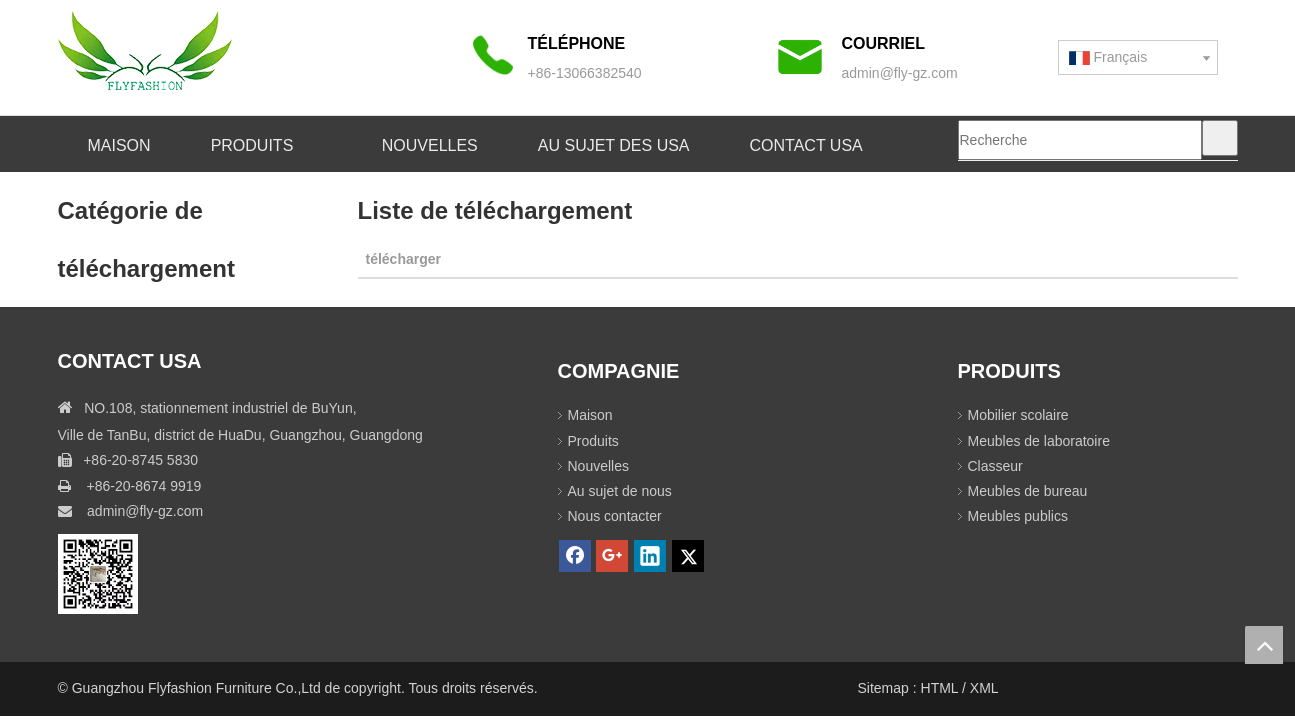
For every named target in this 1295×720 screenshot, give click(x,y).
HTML (941, 688)
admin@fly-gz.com (900, 73)
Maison (590, 415)
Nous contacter (615, 516)
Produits (593, 441)
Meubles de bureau (1028, 491)
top (1264, 645)
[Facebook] (575, 556)
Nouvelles (598, 466)
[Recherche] (1080, 140)
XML (984, 688)
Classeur (995, 466)
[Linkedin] (650, 556)
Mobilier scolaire (1018, 415)
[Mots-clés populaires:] (1220, 138)
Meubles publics (1018, 516)
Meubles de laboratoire (1039, 441)
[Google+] (612, 556)
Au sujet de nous (620, 491)
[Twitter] (688, 556)
